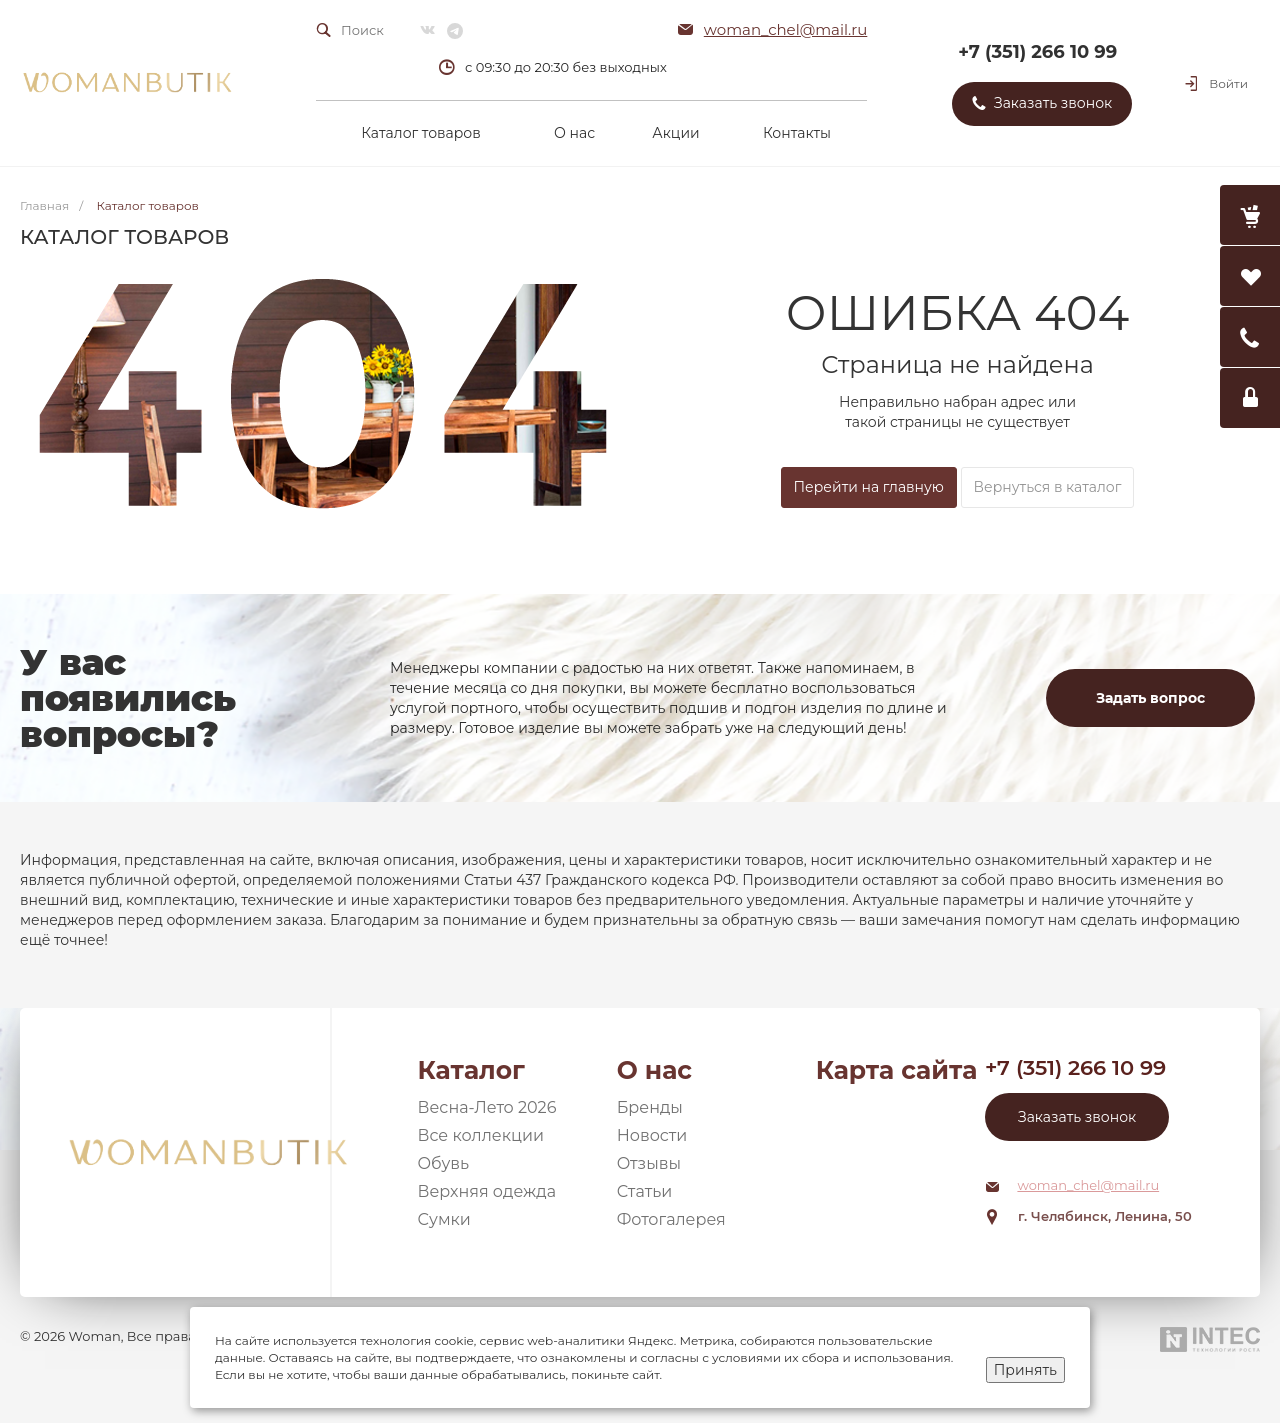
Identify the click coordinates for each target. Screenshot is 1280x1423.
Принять (1025, 1370)
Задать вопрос (1150, 698)
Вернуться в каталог (1048, 487)
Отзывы (649, 1163)
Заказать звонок (1077, 1117)
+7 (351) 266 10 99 (1037, 52)
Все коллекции (481, 1135)
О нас (654, 1070)
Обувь (444, 1163)
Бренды (650, 1107)
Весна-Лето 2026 (487, 1107)
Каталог (471, 1070)
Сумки (444, 1219)
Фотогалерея (671, 1219)
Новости (652, 1135)
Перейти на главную (869, 487)
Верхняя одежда (487, 1191)
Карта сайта (897, 1070)
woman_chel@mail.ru (786, 29)
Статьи (645, 1191)
